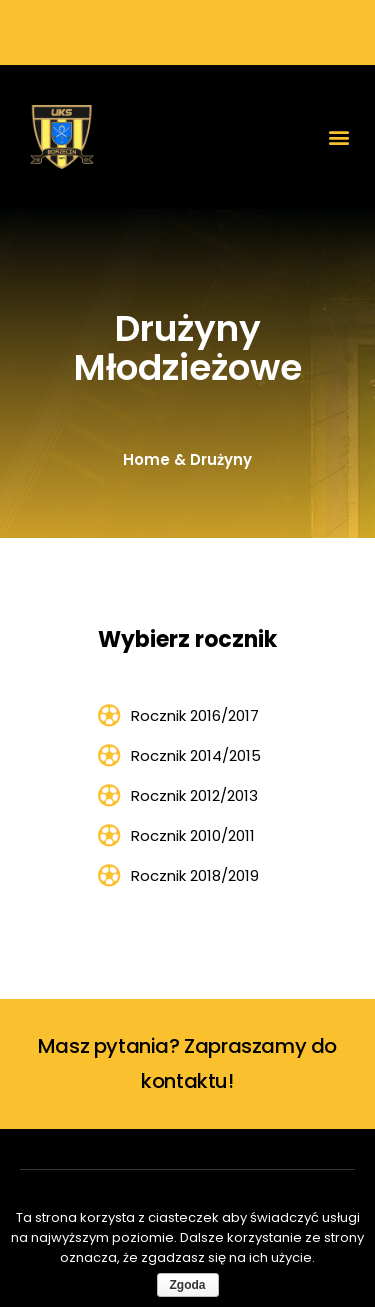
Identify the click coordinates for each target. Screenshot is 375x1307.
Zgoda (188, 1285)
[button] (338, 137)
